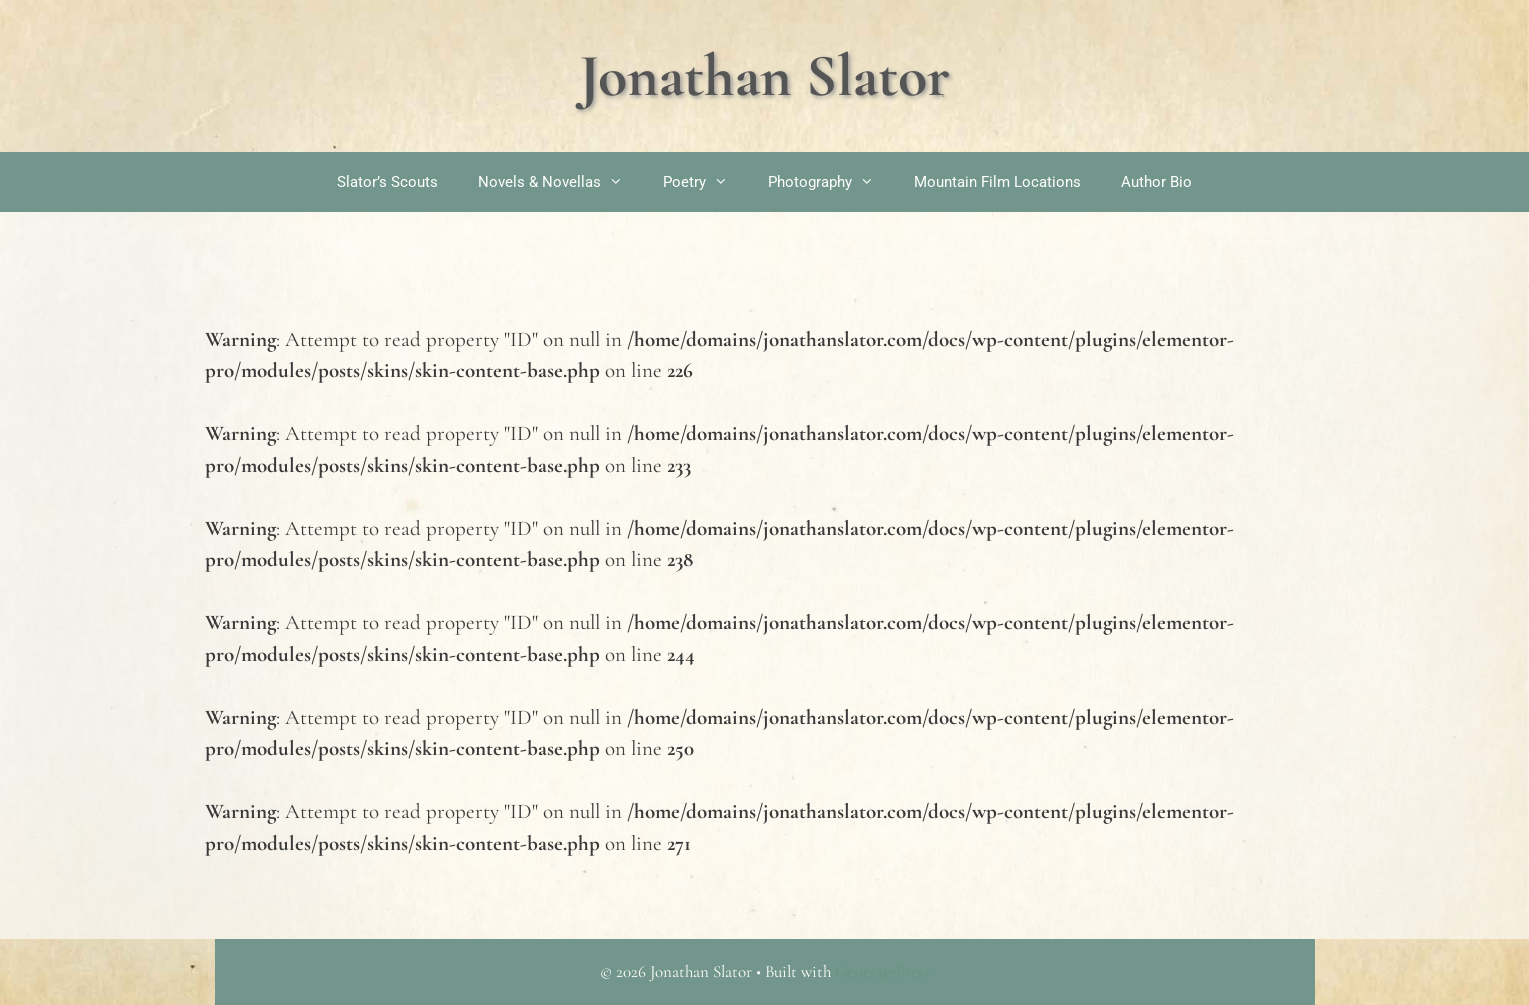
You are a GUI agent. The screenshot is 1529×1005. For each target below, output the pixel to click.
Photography (831, 182)
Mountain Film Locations (997, 182)
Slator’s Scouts (387, 182)
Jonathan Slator (764, 76)
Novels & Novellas (560, 182)
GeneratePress (882, 971)
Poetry (705, 182)
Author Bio (1156, 182)
